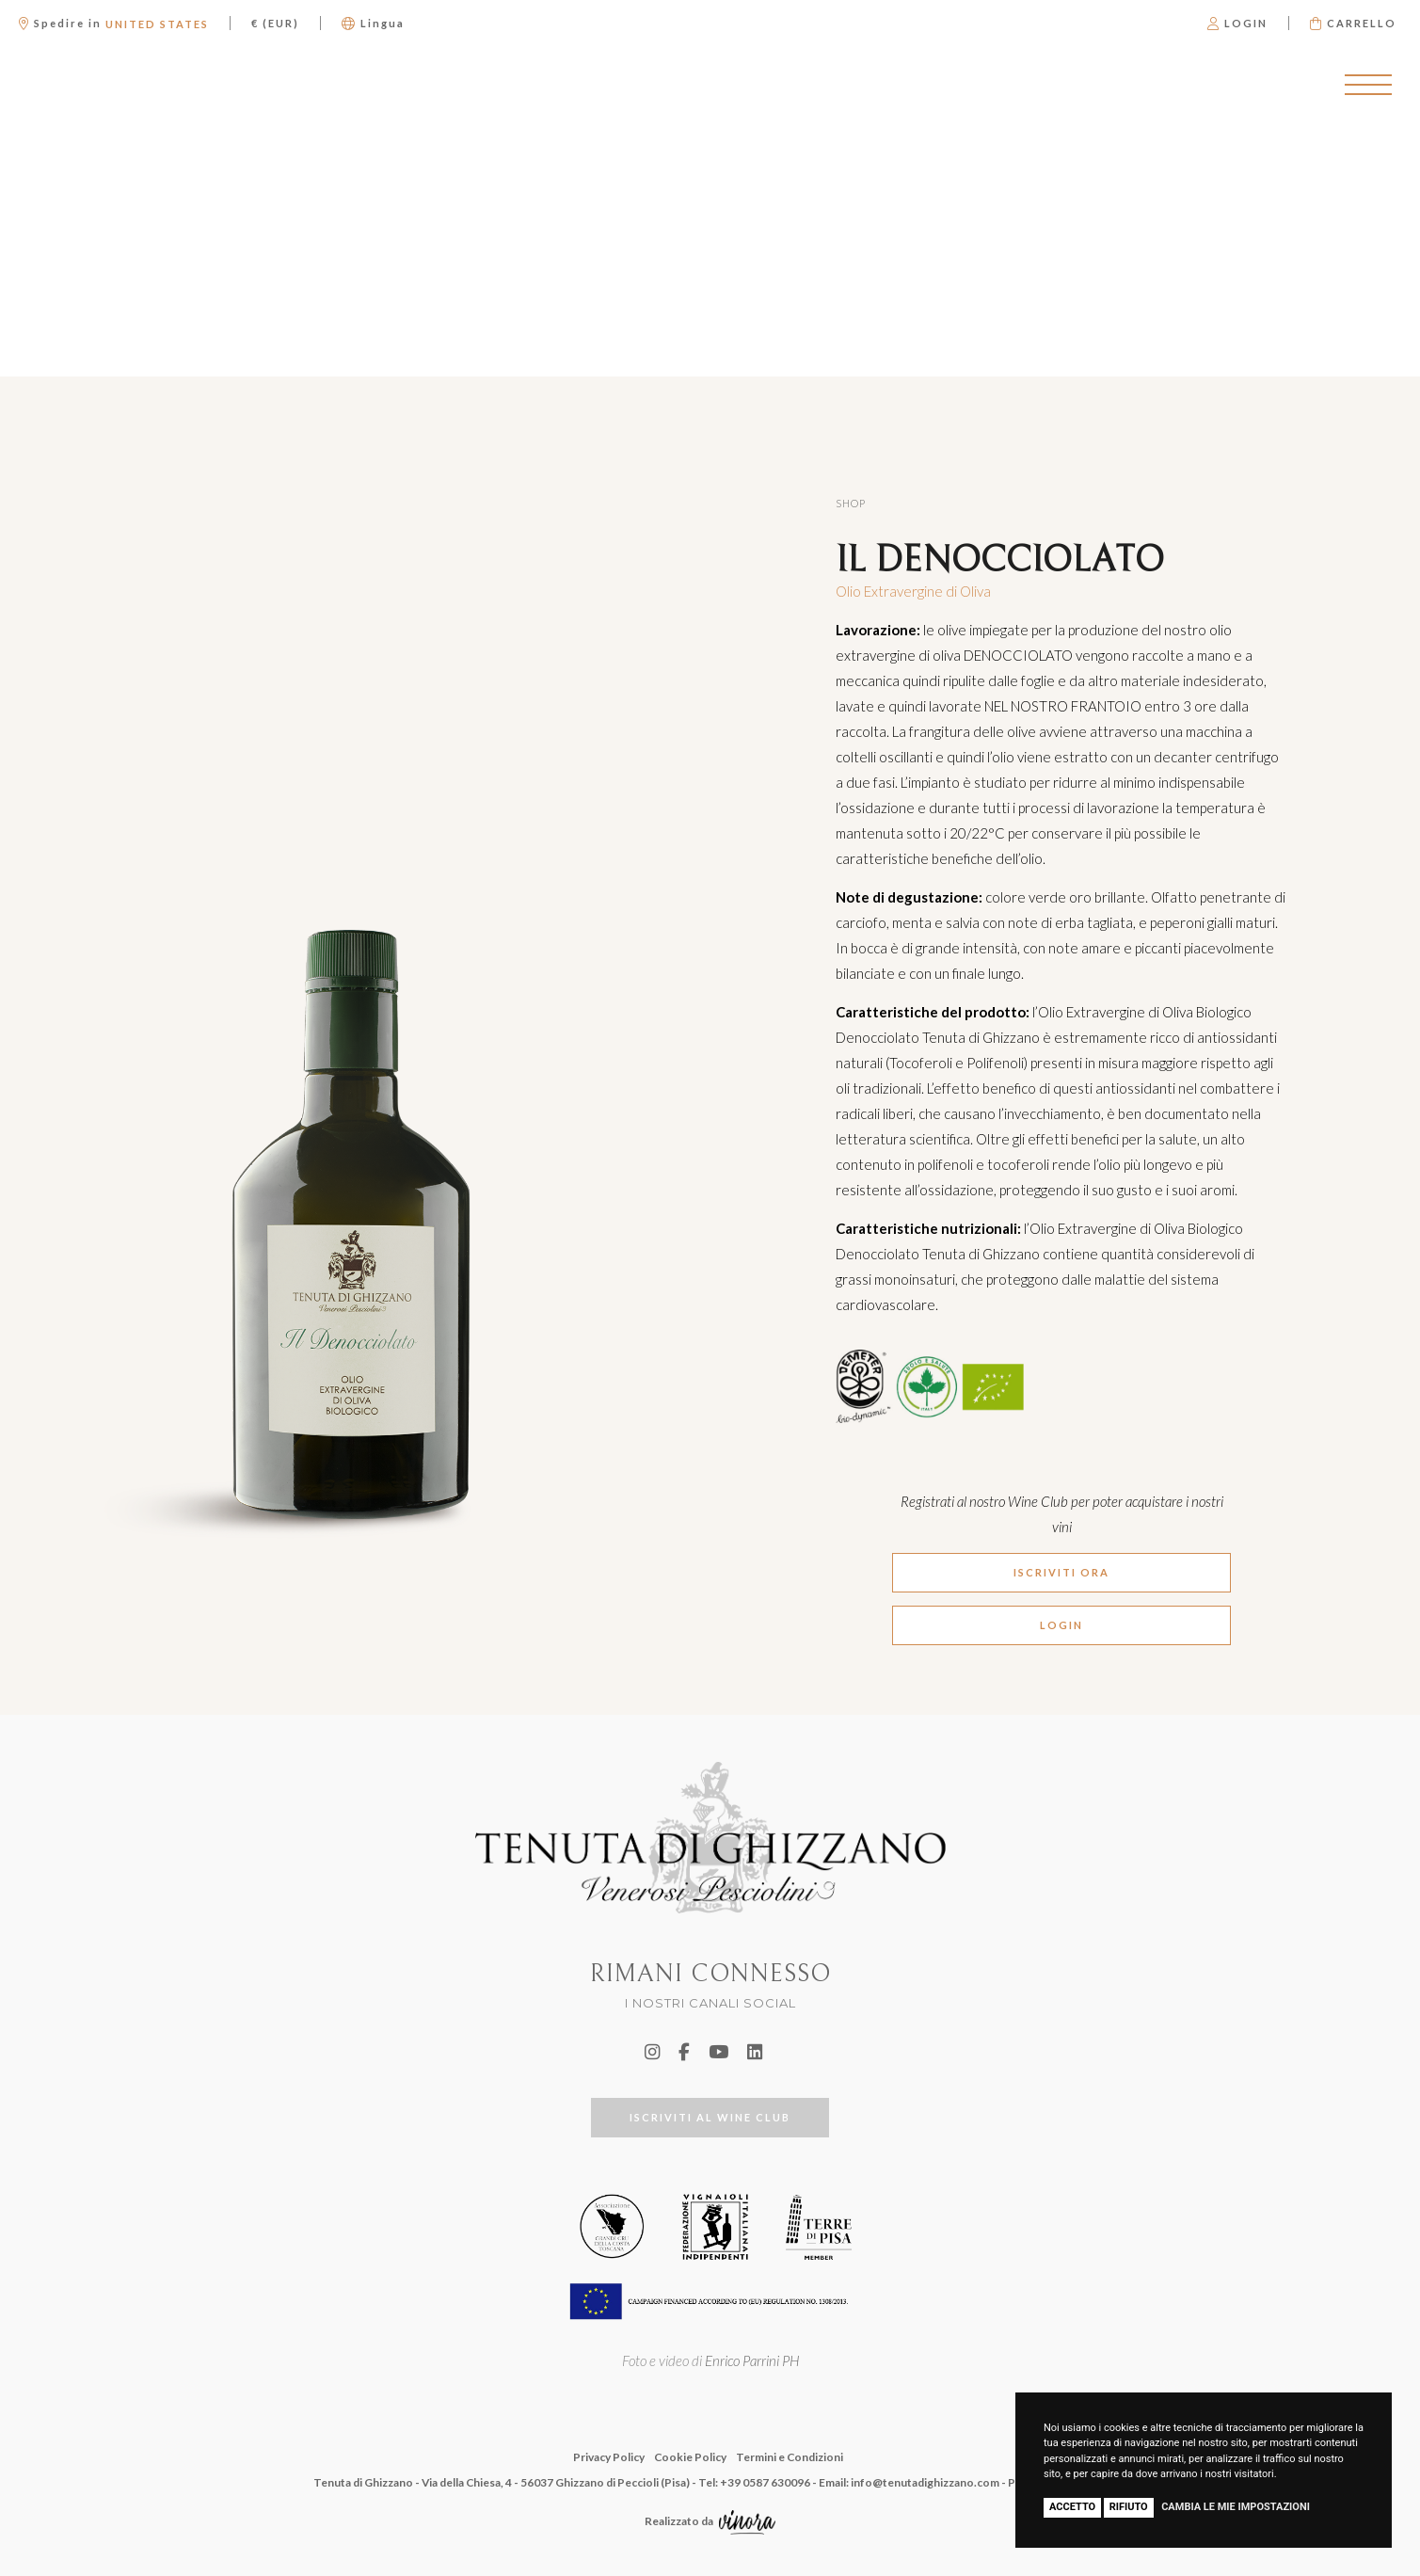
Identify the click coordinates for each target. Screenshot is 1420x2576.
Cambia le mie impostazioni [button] (1235, 2507)
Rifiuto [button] (1128, 2507)
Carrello (1353, 23)
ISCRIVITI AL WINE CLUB (710, 2117)
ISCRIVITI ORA (1061, 1572)
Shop (851, 503)
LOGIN (1061, 1625)
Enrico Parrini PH (752, 2360)
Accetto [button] (1072, 2507)
